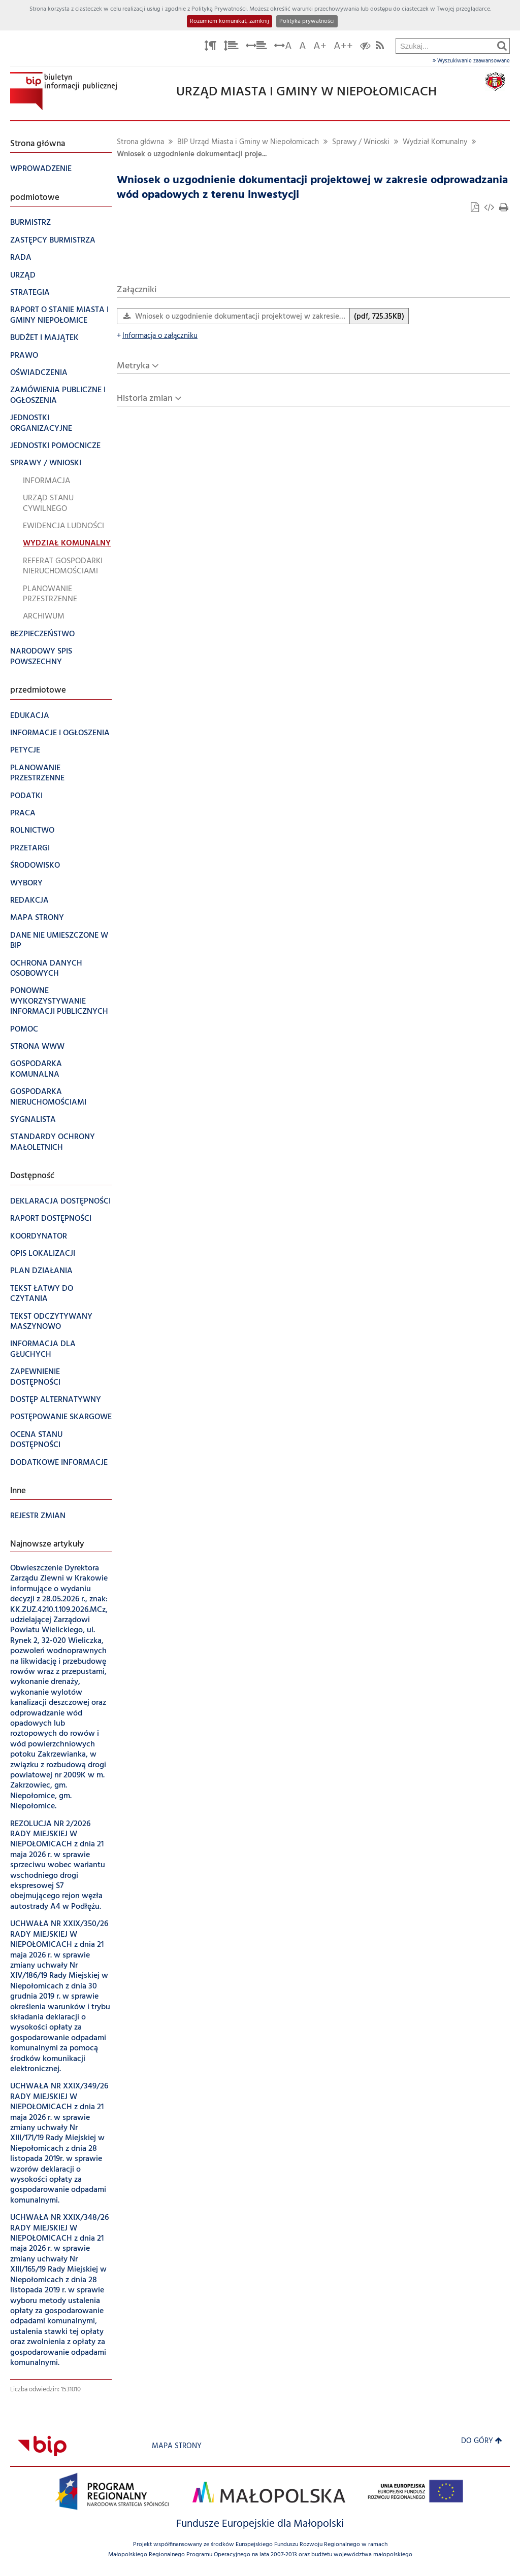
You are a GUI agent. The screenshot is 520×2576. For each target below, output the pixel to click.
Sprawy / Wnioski (360, 142)
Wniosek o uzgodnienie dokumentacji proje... (192, 154)
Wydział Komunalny (435, 142)
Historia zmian (145, 398)
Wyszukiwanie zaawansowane (471, 60)
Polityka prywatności (307, 21)
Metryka (133, 366)
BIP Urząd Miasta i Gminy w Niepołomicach (248, 142)
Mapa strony (177, 2446)
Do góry (481, 2441)
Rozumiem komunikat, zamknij (229, 21)
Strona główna (140, 142)
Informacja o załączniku (157, 336)
